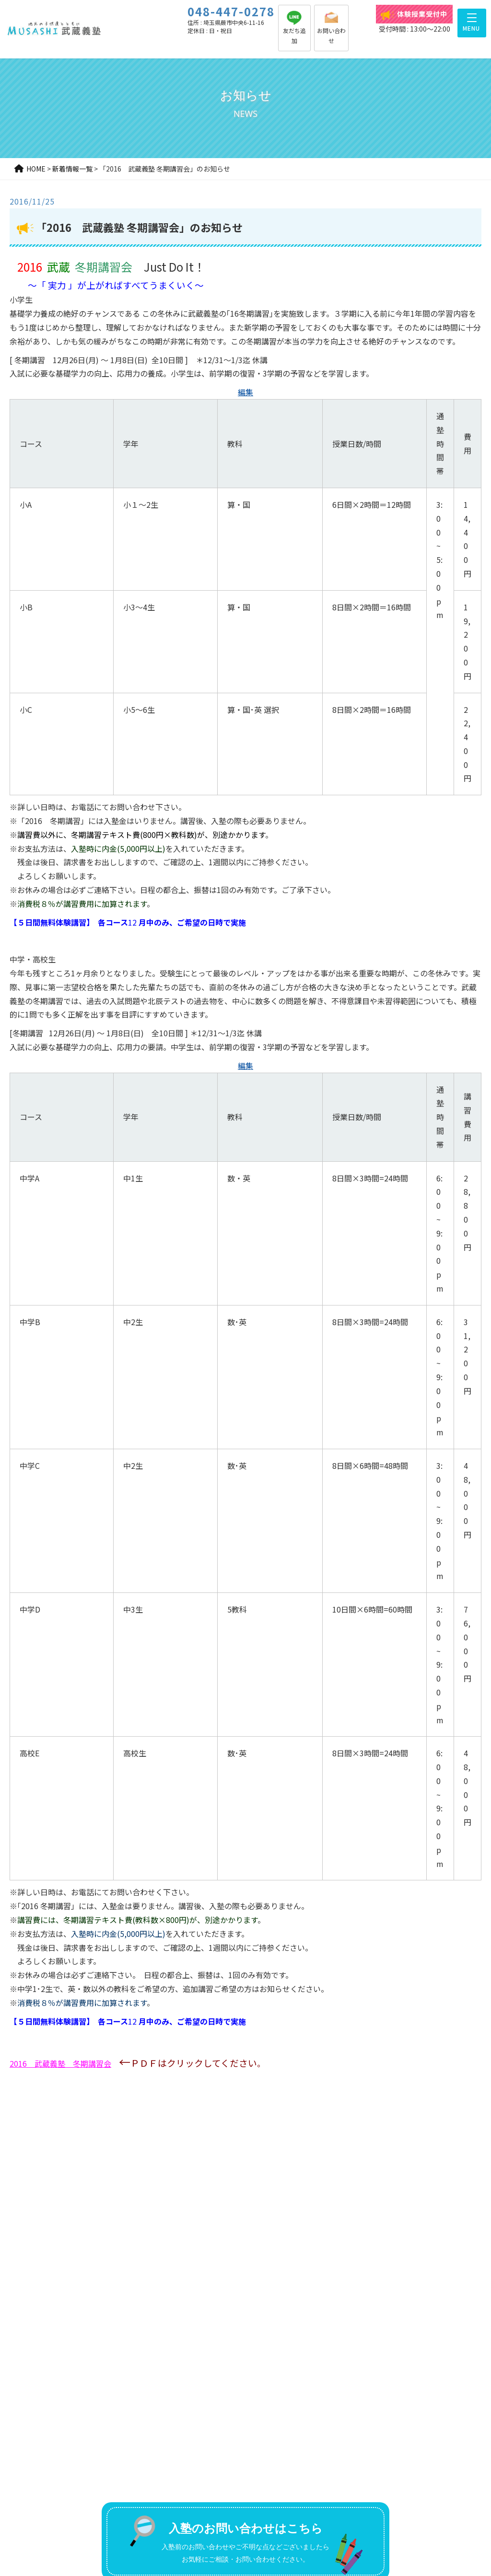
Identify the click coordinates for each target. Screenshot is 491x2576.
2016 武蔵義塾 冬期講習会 (60, 2063)
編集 (245, 392)
